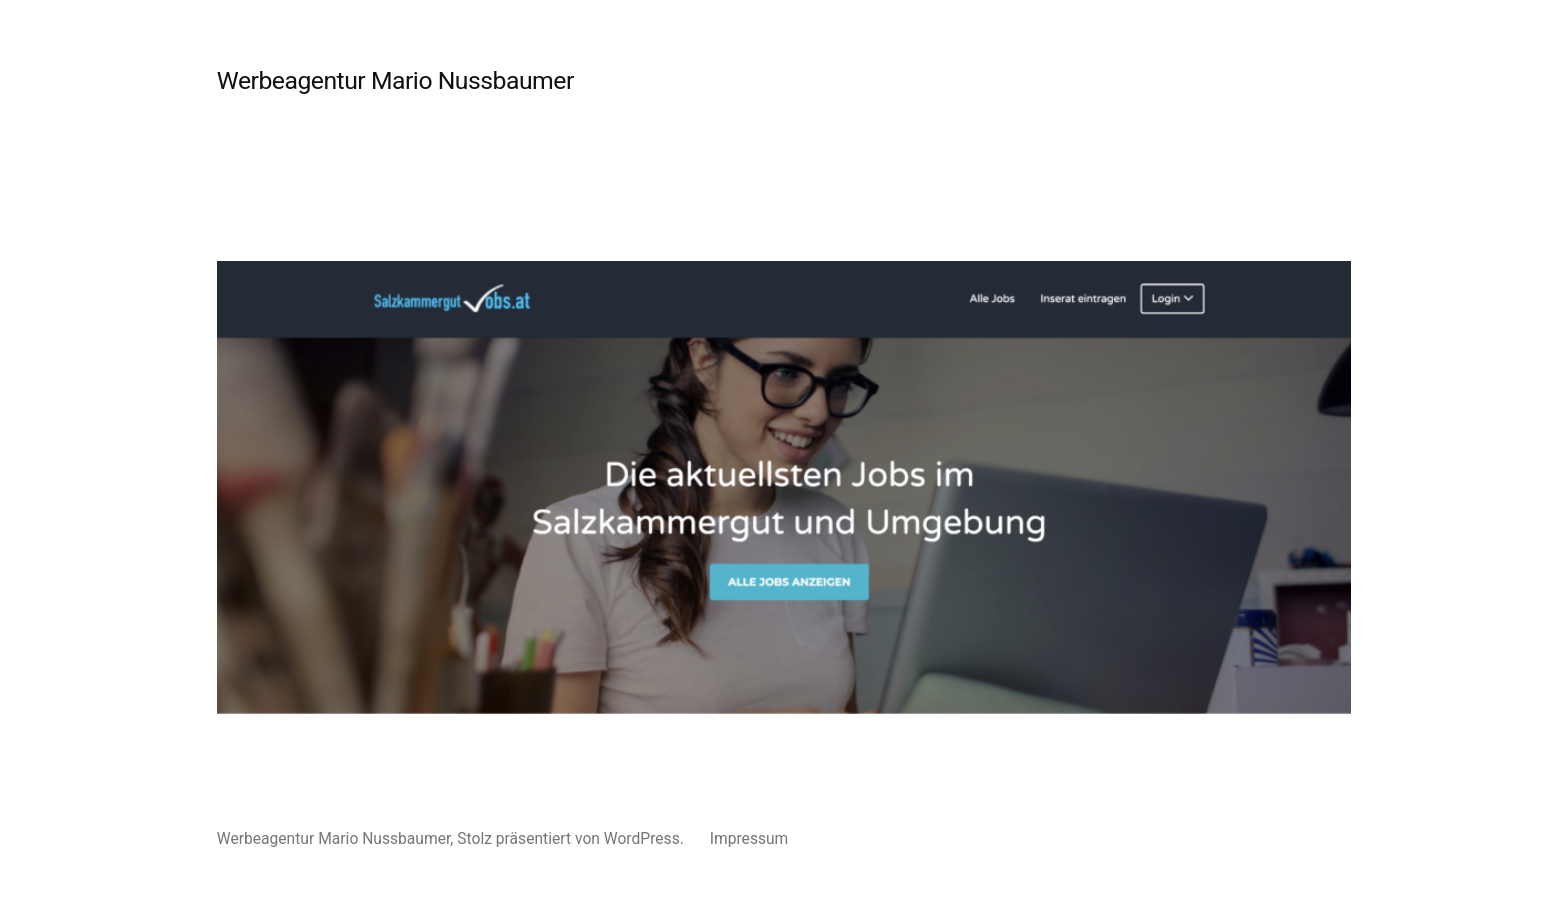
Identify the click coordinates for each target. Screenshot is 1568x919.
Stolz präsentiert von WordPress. (572, 838)
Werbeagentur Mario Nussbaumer (395, 80)
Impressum (749, 838)
